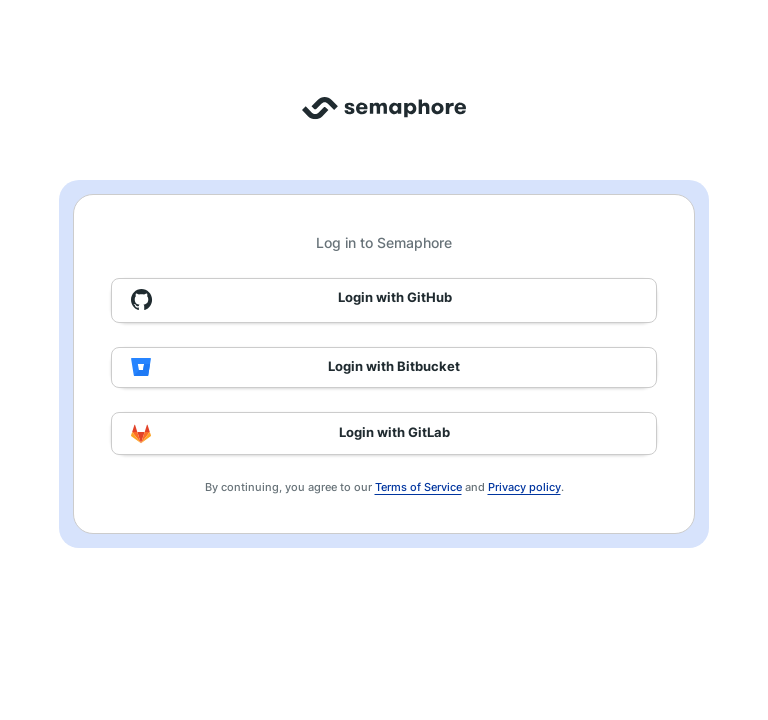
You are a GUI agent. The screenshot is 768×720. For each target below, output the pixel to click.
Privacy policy (524, 487)
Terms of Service (418, 487)
